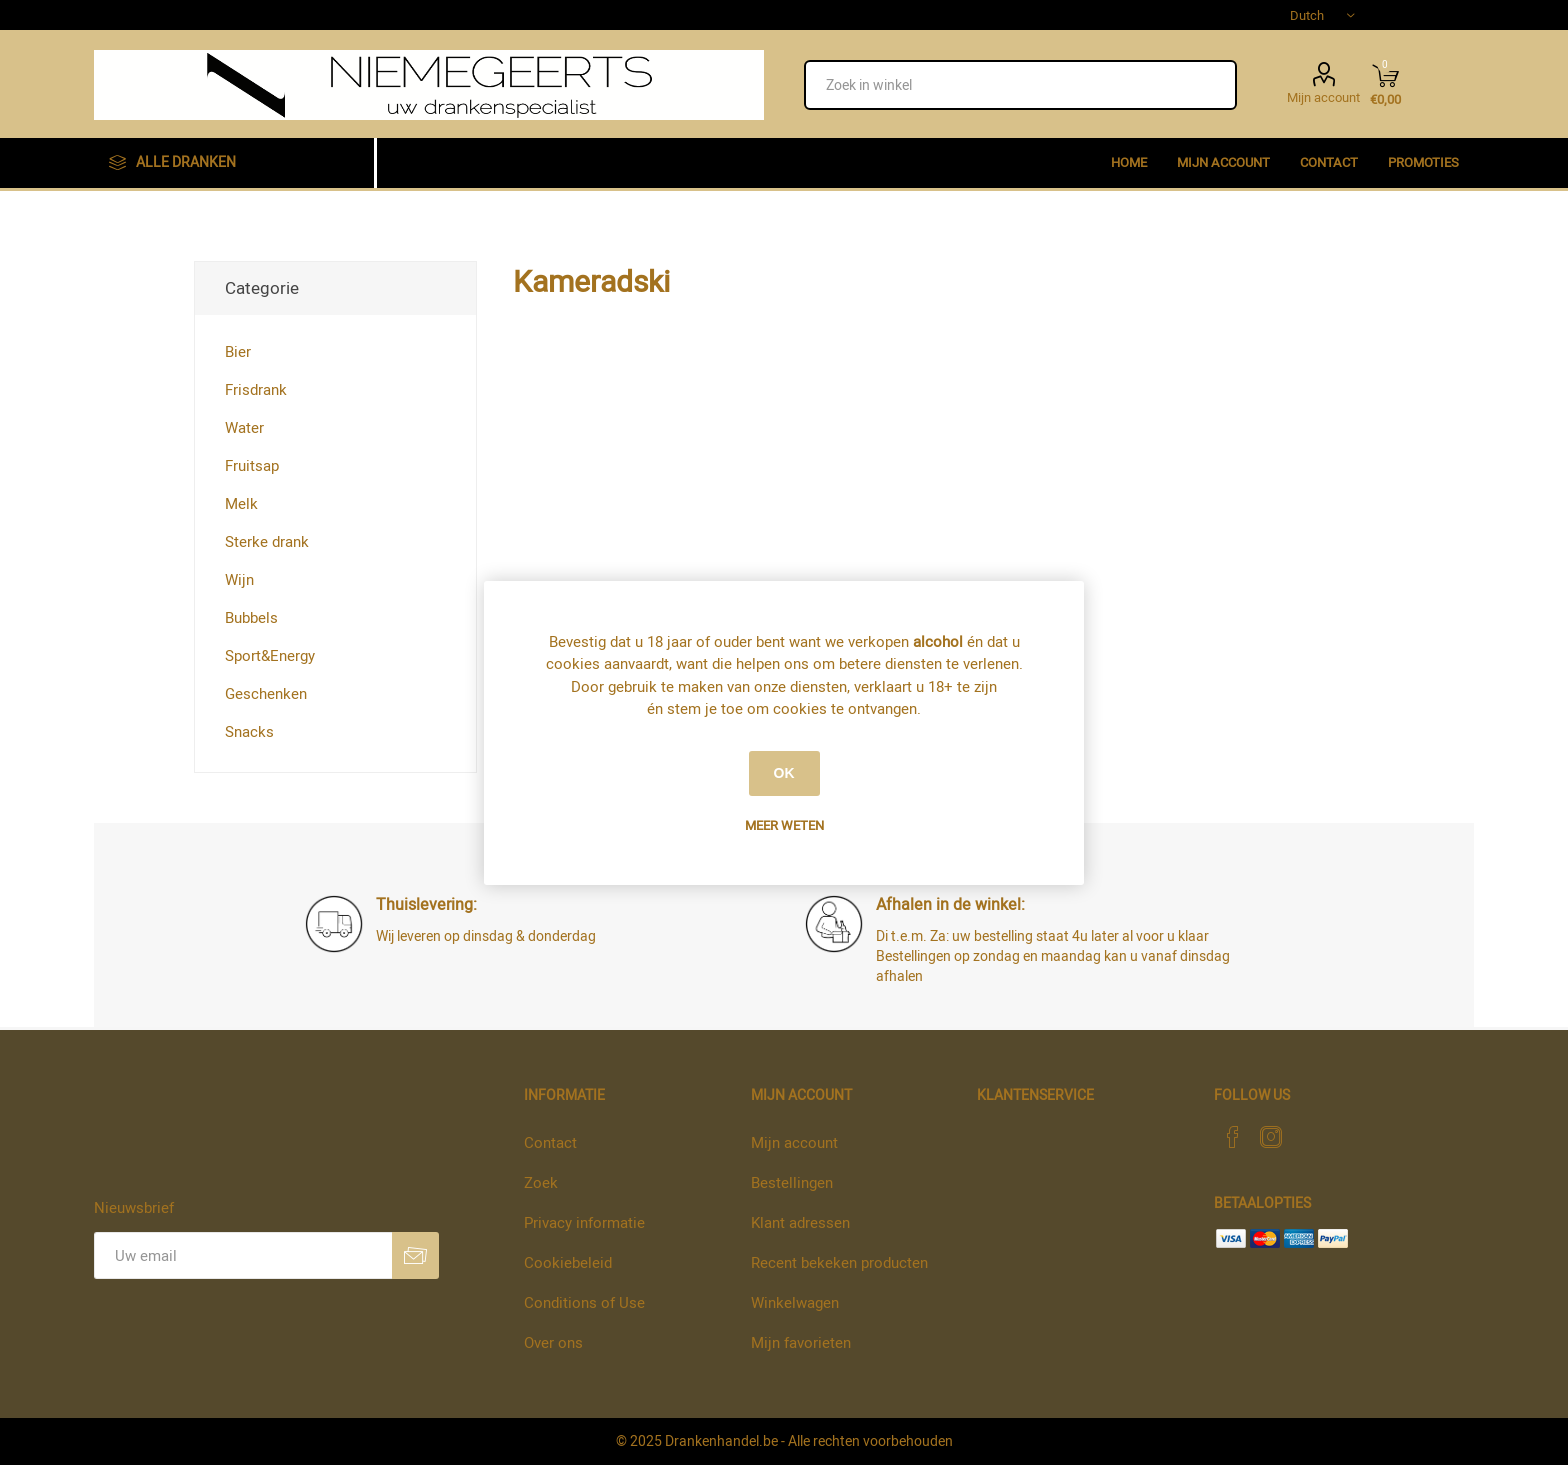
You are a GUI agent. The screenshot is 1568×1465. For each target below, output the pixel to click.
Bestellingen (792, 1183)
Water (244, 428)
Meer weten (784, 825)
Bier (238, 352)
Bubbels (251, 618)
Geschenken (266, 694)
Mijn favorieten (801, 1343)
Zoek (541, 1183)
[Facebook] (1233, 1137)
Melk (241, 504)
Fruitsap (252, 466)
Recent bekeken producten (839, 1263)
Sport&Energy (270, 656)
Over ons (553, 1343)
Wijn (239, 580)
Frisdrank (256, 390)
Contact (550, 1143)
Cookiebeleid (568, 1263)
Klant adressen (800, 1223)
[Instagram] (1271, 1137)
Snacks (249, 732)
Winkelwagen (795, 1303)
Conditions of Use (584, 1303)
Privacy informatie (584, 1223)
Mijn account (1323, 96)
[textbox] (1020, 85)
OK (784, 773)
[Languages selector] (1322, 15)
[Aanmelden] (243, 1255)
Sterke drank (267, 542)
